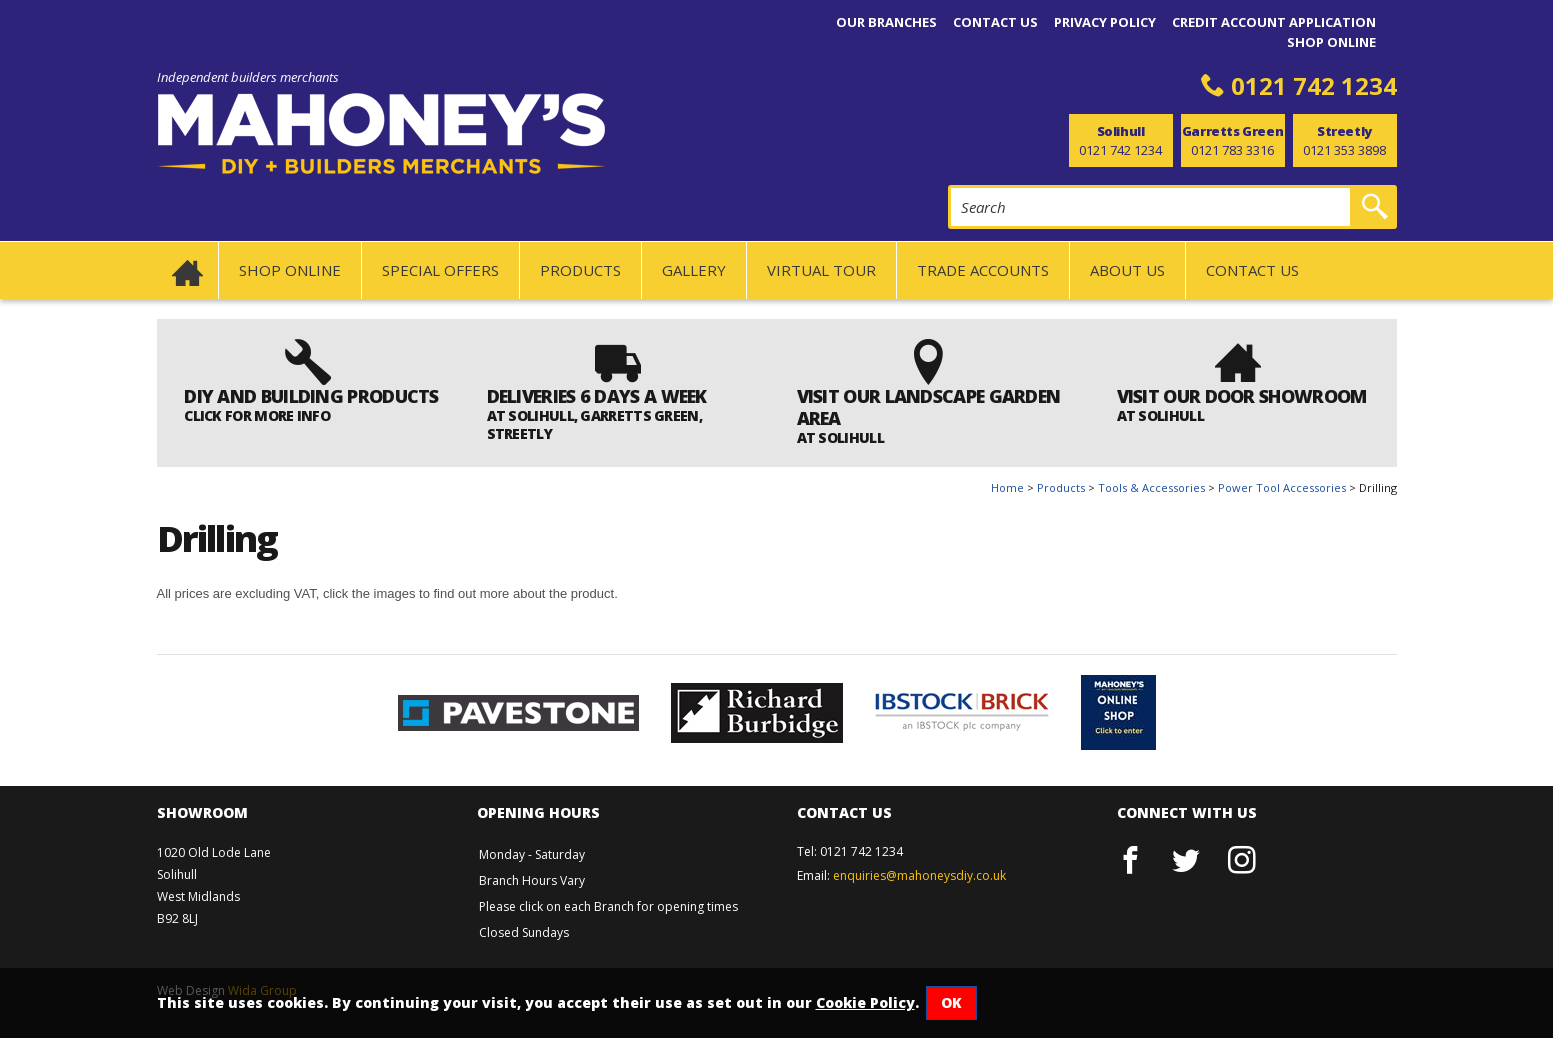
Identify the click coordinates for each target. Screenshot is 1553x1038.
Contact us (995, 22)
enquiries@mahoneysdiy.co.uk (919, 875)
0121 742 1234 (1314, 85)
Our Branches (886, 22)
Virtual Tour (821, 270)
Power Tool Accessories (1282, 487)
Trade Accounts (983, 270)
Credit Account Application (1274, 22)
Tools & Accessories (1151, 487)
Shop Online (1331, 42)
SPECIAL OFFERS (440, 270)
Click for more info (257, 415)
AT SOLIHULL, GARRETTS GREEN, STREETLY (594, 424)
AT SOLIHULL (840, 437)
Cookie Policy (865, 1002)
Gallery (694, 270)
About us (1127, 270)
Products (580, 270)
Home (1007, 487)
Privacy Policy (1105, 22)
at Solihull (1160, 415)
